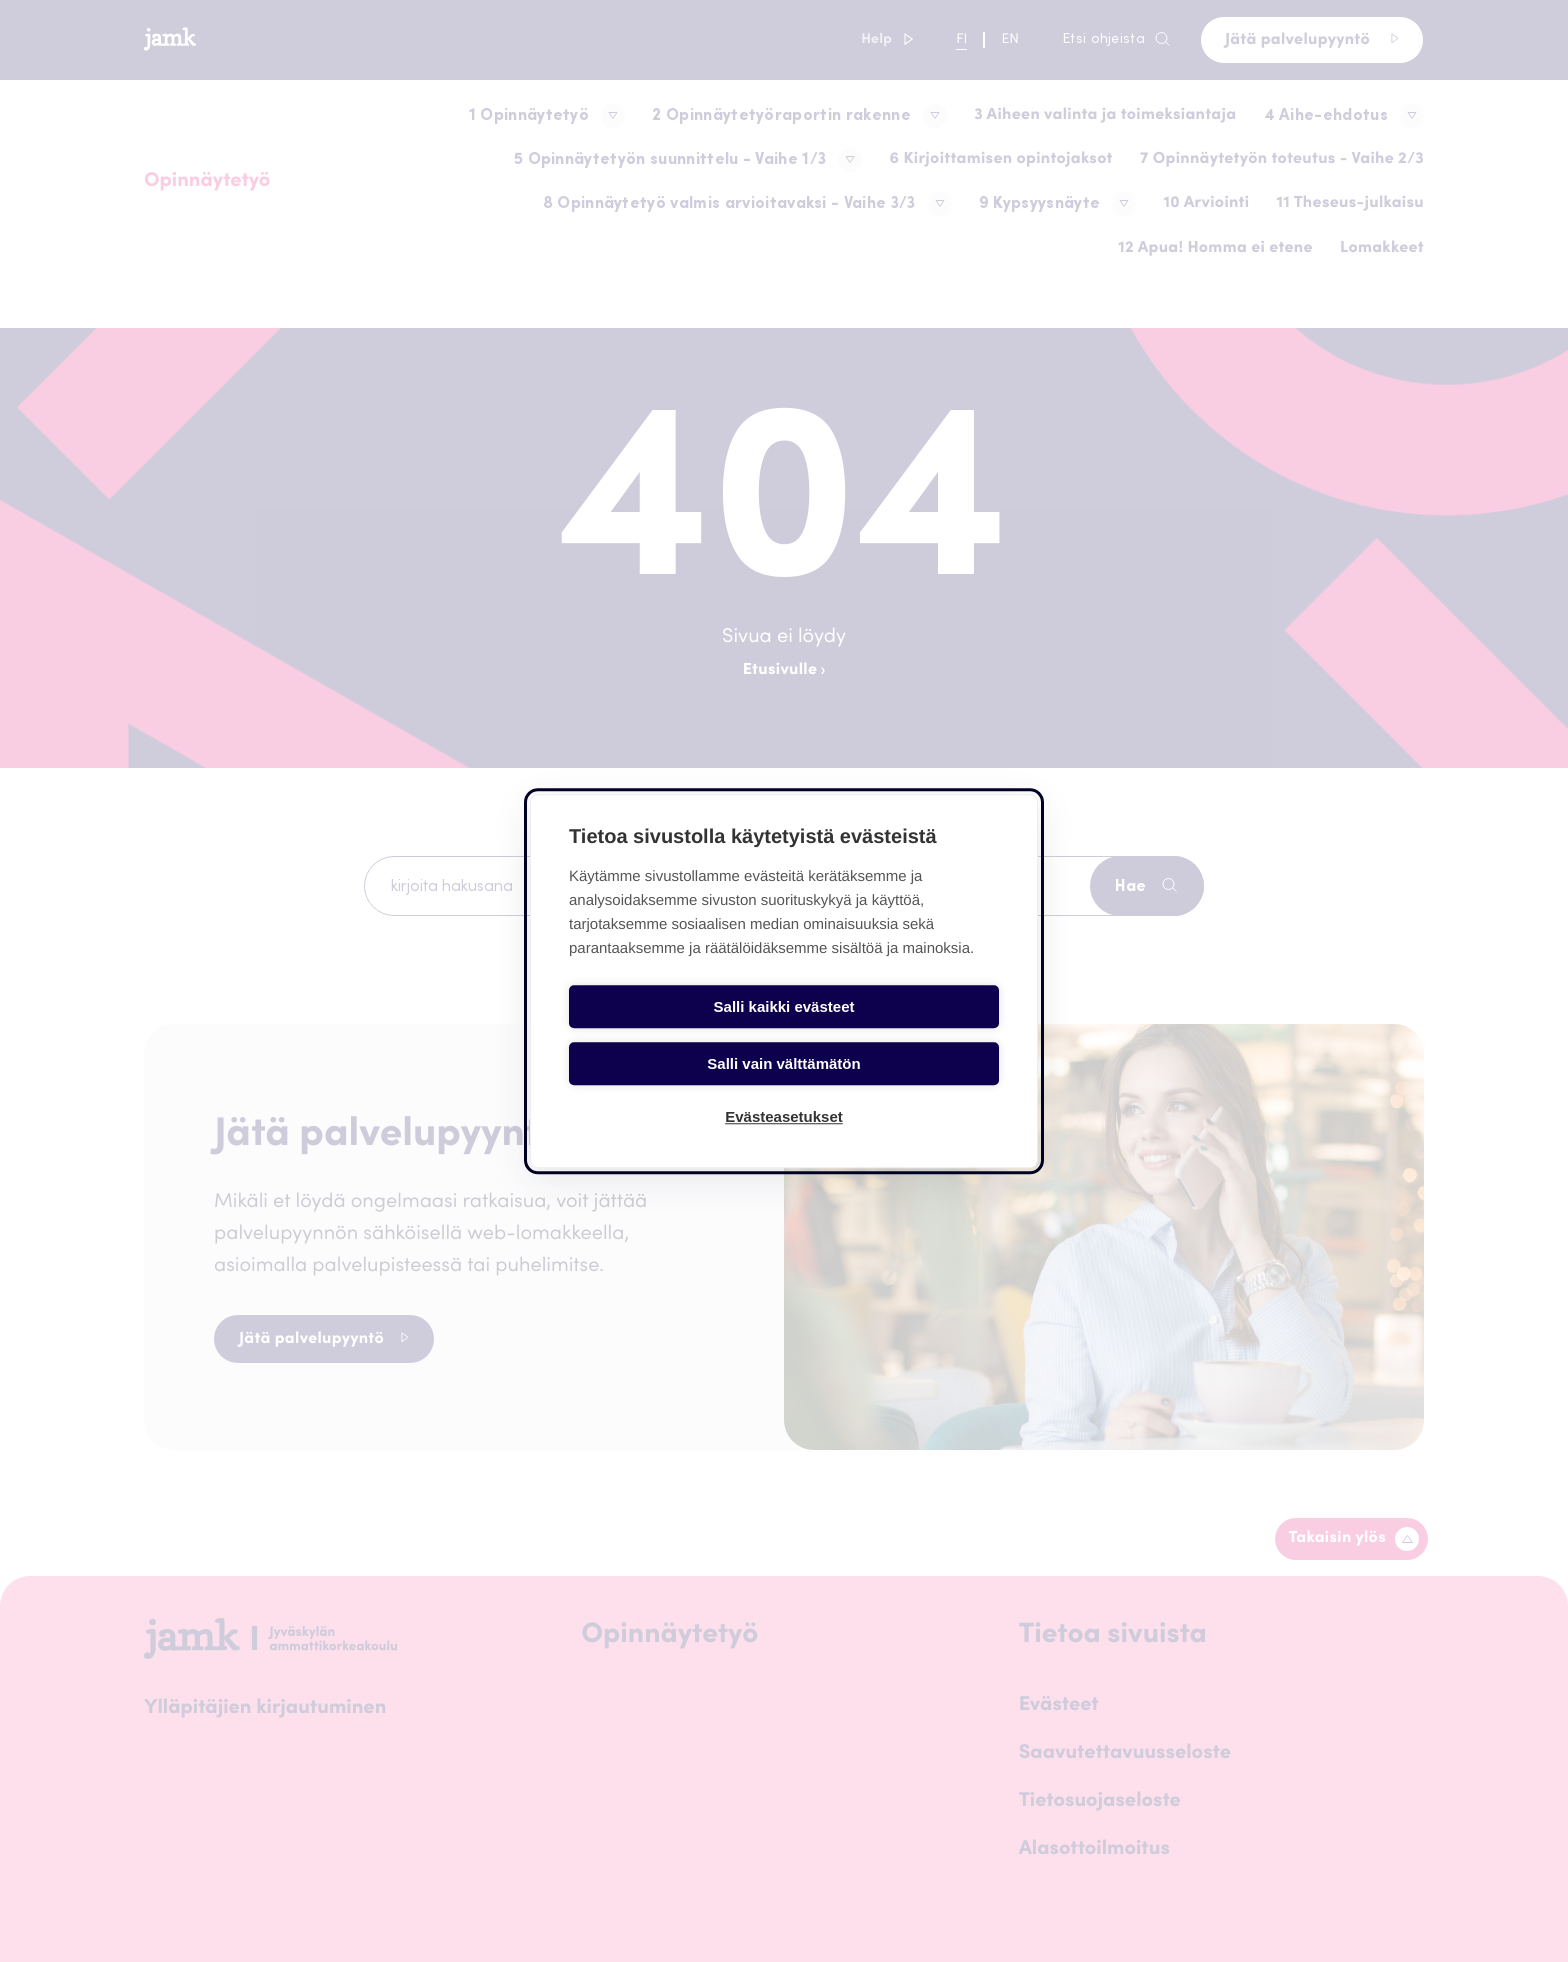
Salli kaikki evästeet (673, 1031)
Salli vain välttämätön (894, 1031)
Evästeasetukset (784, 1088)
